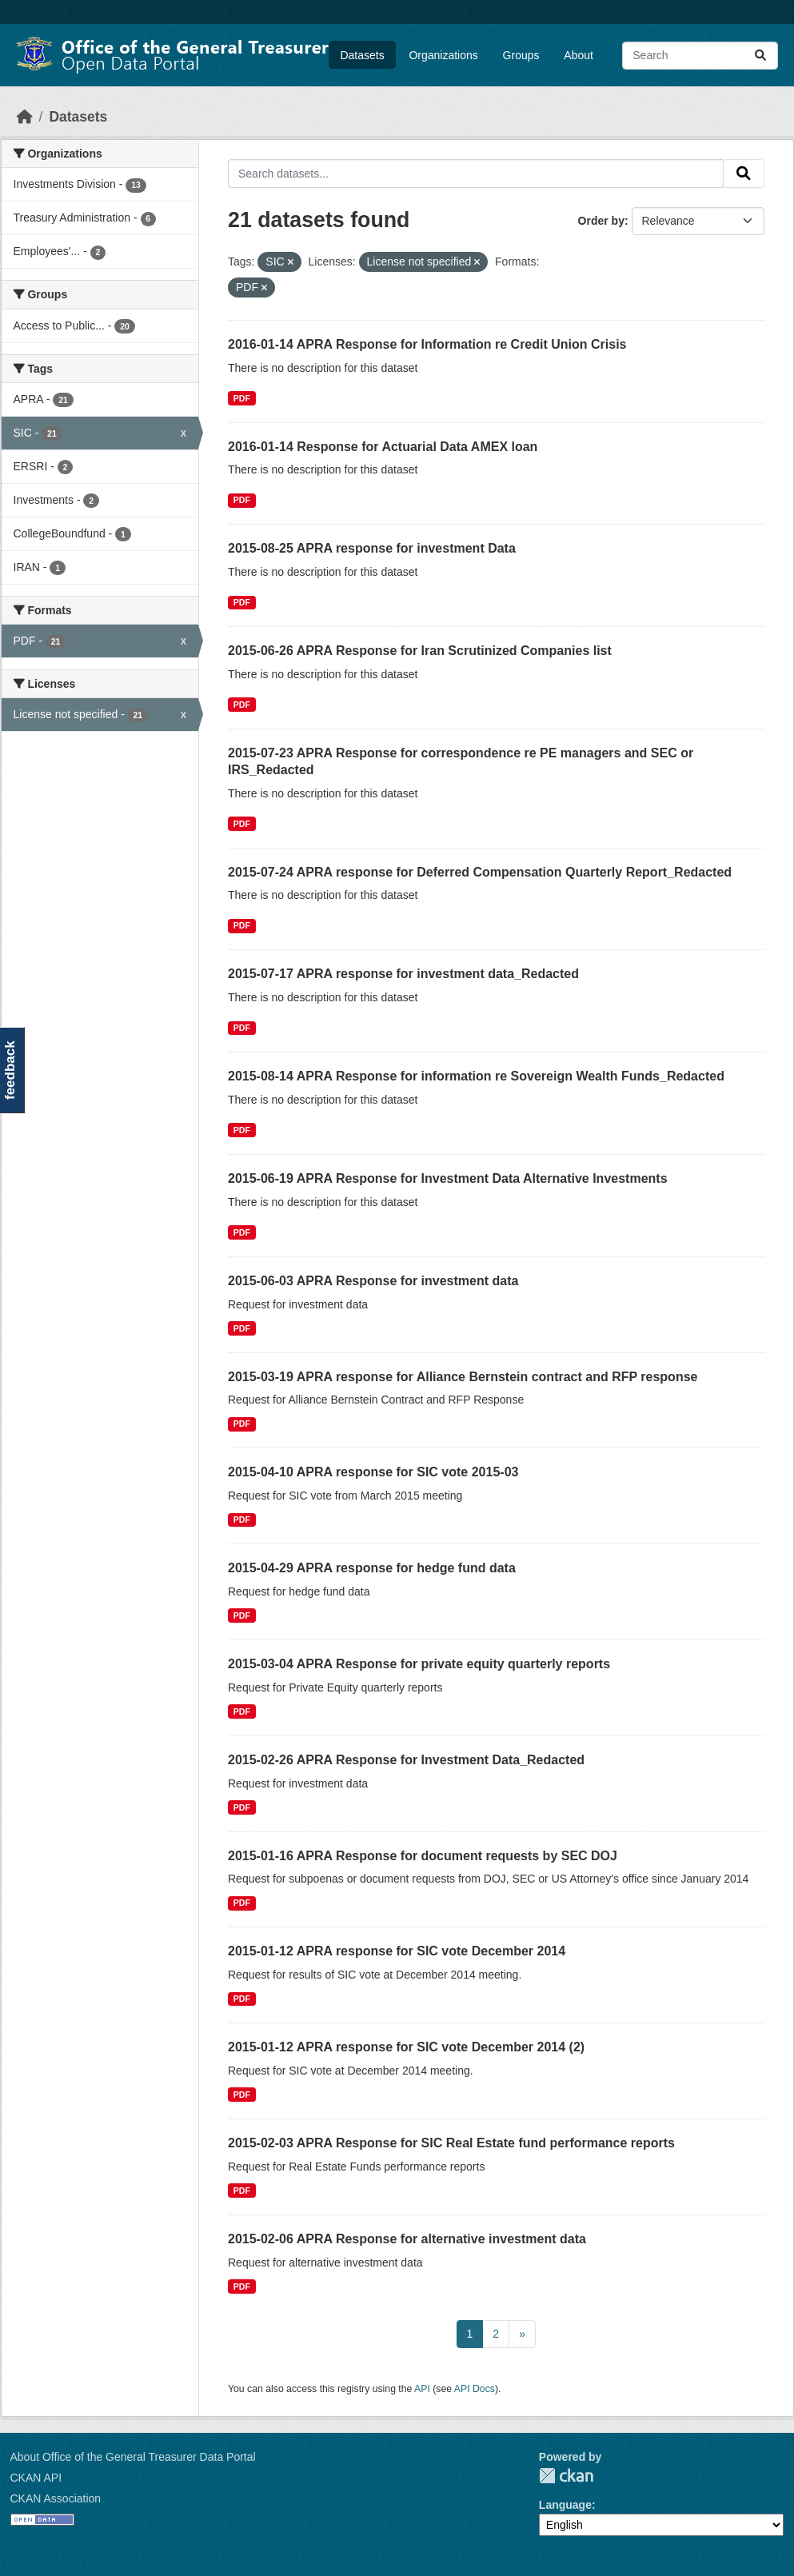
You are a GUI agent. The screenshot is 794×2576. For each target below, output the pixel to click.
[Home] (25, 117)
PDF (241, 398)
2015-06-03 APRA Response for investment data (373, 1281)
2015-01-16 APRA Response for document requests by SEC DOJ (422, 1856)
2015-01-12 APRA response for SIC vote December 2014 (396, 1951)
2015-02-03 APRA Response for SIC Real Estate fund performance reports (451, 2143)
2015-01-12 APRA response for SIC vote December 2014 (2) (406, 2047)
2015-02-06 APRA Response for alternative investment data (407, 2239)
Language (565, 2504)
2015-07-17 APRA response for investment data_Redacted (403, 973)
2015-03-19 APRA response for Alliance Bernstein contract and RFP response (462, 1377)
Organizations (443, 55)
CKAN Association (56, 2498)
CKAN (566, 2475)
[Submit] (760, 56)
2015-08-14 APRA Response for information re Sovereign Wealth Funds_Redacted (476, 1076)
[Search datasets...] (700, 56)
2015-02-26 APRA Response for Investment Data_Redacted (406, 1760)
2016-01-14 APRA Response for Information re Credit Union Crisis (427, 344)
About (578, 55)
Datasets (362, 55)
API (422, 2388)
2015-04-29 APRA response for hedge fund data (372, 1568)
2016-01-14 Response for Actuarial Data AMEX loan (382, 446)
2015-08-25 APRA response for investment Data (372, 548)
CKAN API (36, 2477)
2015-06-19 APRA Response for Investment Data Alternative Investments (448, 1178)
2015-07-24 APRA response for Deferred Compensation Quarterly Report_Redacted (480, 872)
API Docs (474, 2388)
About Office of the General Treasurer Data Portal (133, 2456)
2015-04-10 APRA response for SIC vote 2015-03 (373, 1472)
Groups (521, 55)
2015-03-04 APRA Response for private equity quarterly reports (419, 1664)
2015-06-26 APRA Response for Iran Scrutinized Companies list (420, 650)
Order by (601, 220)
